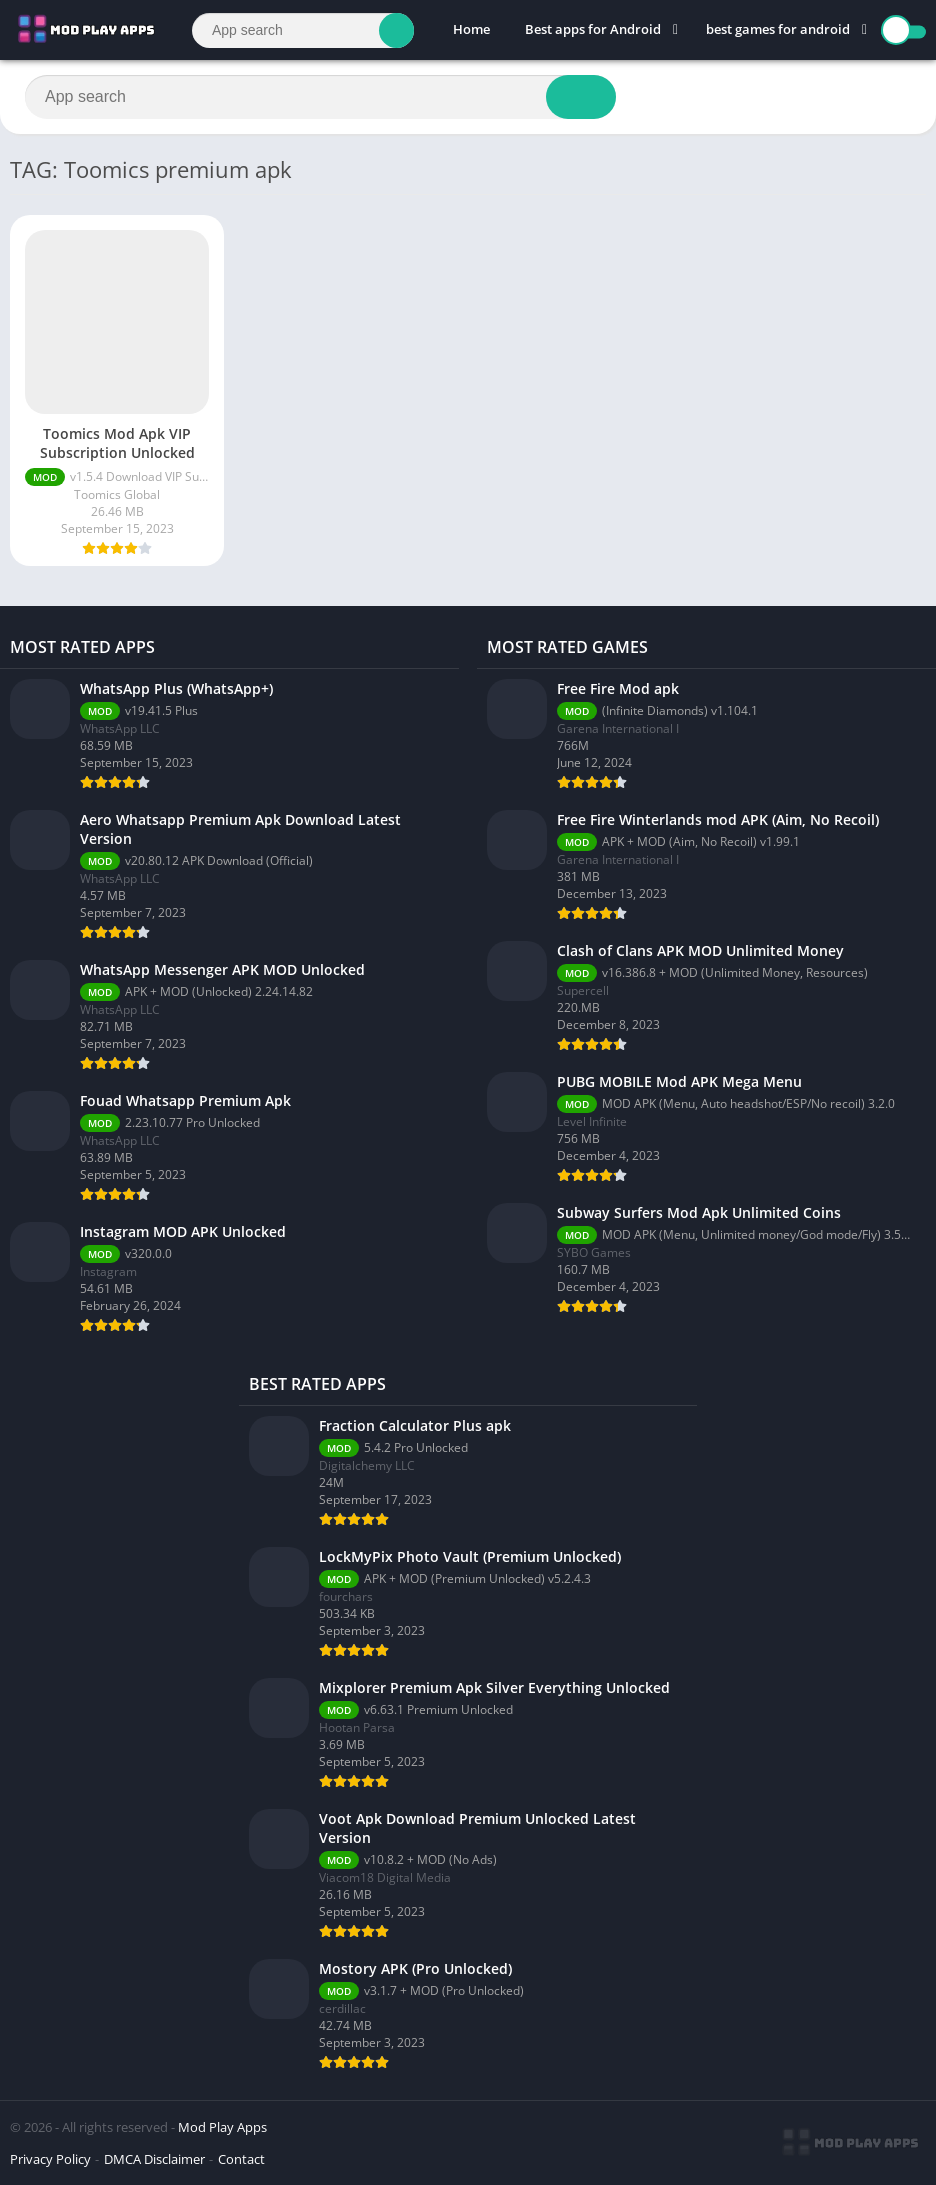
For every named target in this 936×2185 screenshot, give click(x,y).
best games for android (778, 30)
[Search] (303, 30)
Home (471, 30)
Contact (241, 2159)
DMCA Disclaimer (154, 2159)
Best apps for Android (593, 30)
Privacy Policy (50, 2159)
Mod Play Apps (222, 2127)
